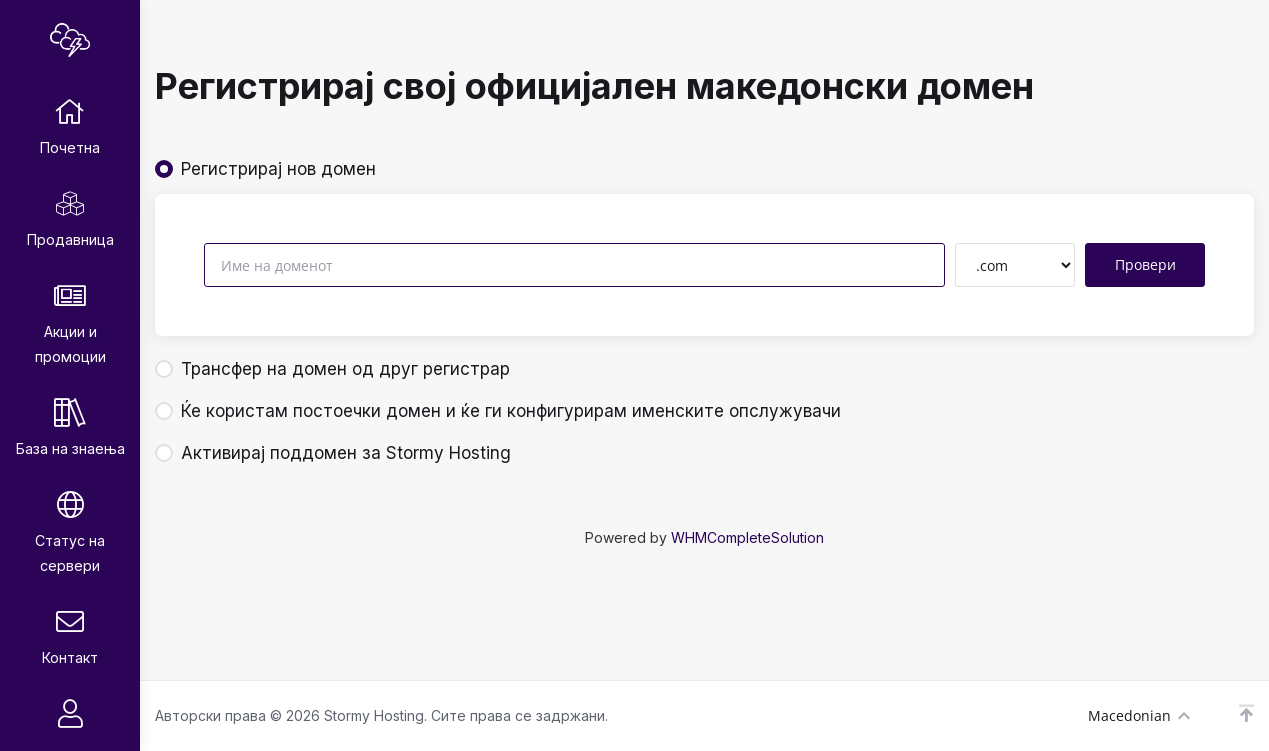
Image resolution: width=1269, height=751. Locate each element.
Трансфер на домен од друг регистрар (332, 369)
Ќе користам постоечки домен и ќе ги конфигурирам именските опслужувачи (498, 411)
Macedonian (1139, 715)
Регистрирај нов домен (265, 169)
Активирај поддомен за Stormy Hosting (333, 453)
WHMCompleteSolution (747, 537)
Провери (1145, 264)
